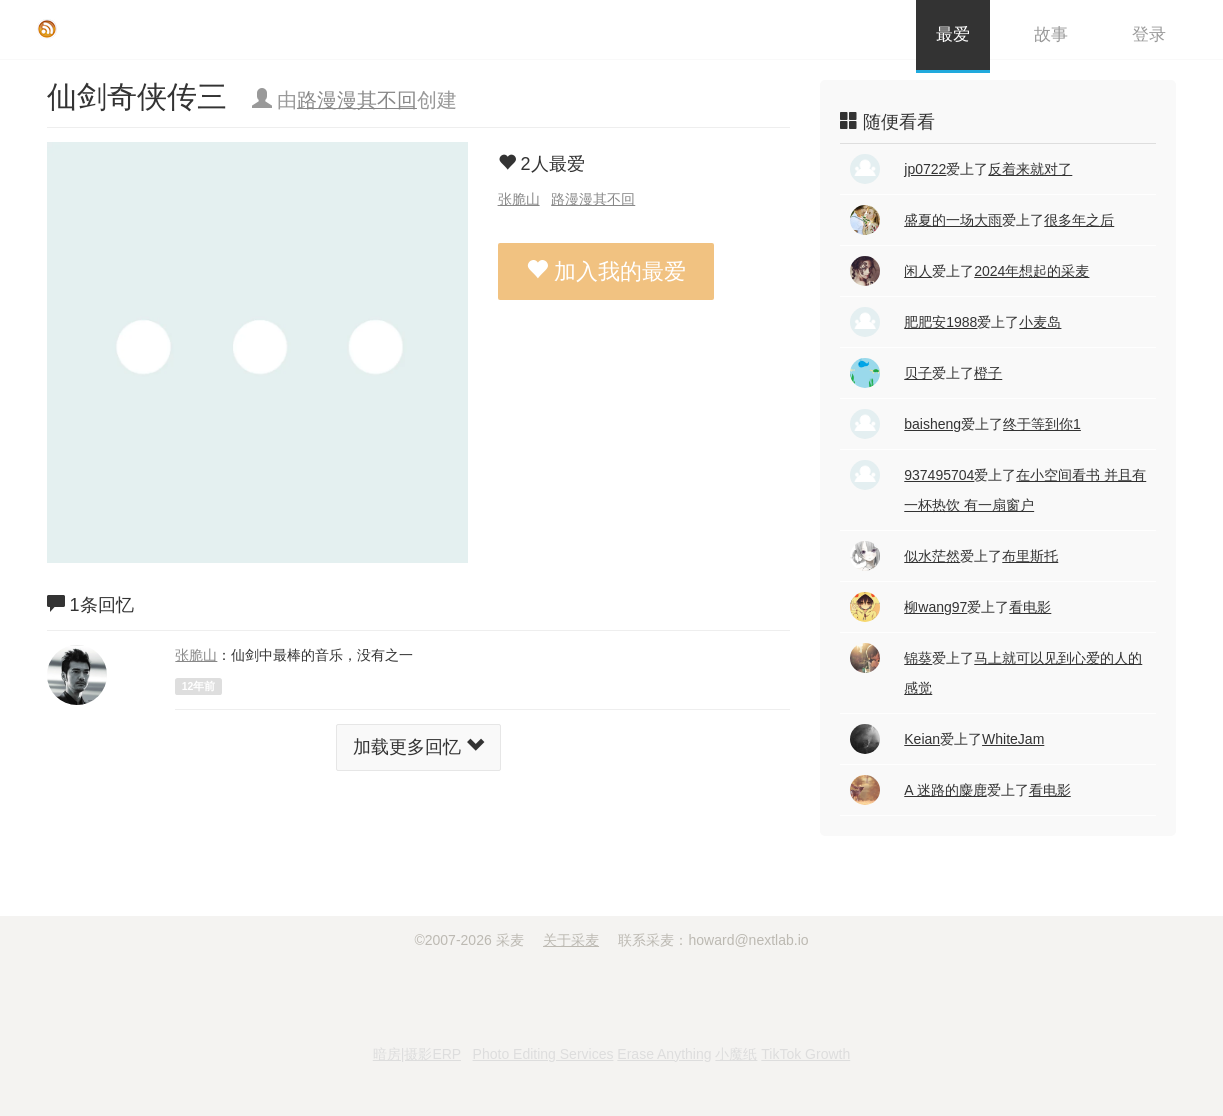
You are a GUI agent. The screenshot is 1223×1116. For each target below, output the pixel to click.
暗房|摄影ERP (417, 1054)
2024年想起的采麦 (1031, 271)
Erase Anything (664, 1054)
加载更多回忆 (418, 746)
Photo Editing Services (543, 1054)
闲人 (918, 271)
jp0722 (925, 169)
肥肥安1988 (940, 322)
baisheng (932, 424)
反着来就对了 (1030, 169)
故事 (1051, 34)
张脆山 (519, 199)
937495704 (939, 475)
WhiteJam (1013, 739)
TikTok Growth (805, 1054)
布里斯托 (1030, 556)
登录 (1149, 34)
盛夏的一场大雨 (953, 220)
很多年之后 (1079, 220)
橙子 (988, 373)
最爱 (953, 34)
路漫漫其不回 (357, 100)
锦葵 (918, 658)
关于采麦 (571, 940)
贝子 (918, 373)
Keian (922, 739)
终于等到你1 (1042, 424)
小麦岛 (1040, 322)
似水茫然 (932, 556)
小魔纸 (736, 1054)
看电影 (1030, 607)
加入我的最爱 (606, 271)
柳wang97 (935, 607)
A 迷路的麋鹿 (945, 790)
